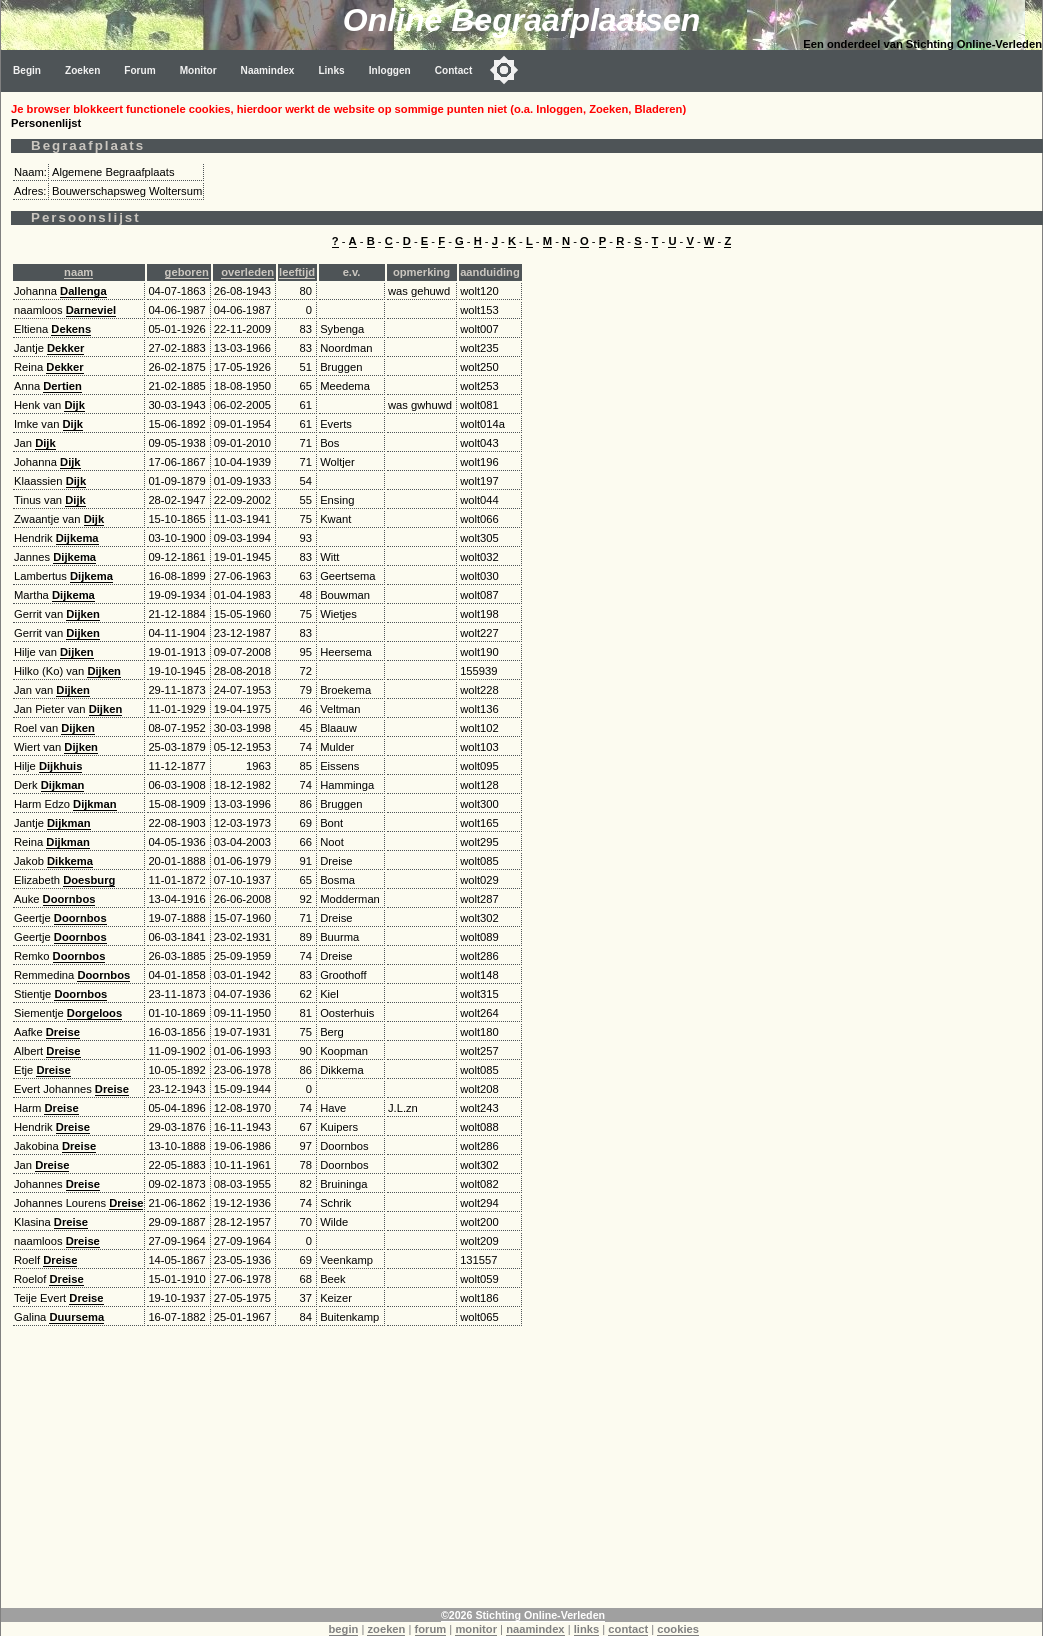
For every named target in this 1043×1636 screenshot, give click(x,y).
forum (431, 1629)
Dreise (63, 1032)
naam (78, 272)
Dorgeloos (94, 1013)
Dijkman (63, 785)
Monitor (198, 70)
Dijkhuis (61, 766)
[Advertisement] (522, 1468)
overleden (247, 272)
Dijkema (77, 538)
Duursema (76, 1317)
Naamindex (268, 70)
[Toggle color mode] (504, 70)
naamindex (535, 1629)
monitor (476, 1629)
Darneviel (91, 310)
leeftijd (297, 272)
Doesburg (89, 880)
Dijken (83, 614)
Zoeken (82, 70)
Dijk (74, 405)
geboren (187, 272)
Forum (139, 70)
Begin (27, 70)
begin (344, 1629)
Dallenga (83, 291)
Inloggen (390, 70)
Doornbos (69, 899)
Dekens (71, 329)
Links (331, 70)
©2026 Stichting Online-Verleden (523, 1615)
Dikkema (70, 861)
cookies (678, 1629)
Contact (454, 70)
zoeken (386, 1629)
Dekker (65, 348)
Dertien (62, 386)
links (587, 1629)
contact (628, 1629)
